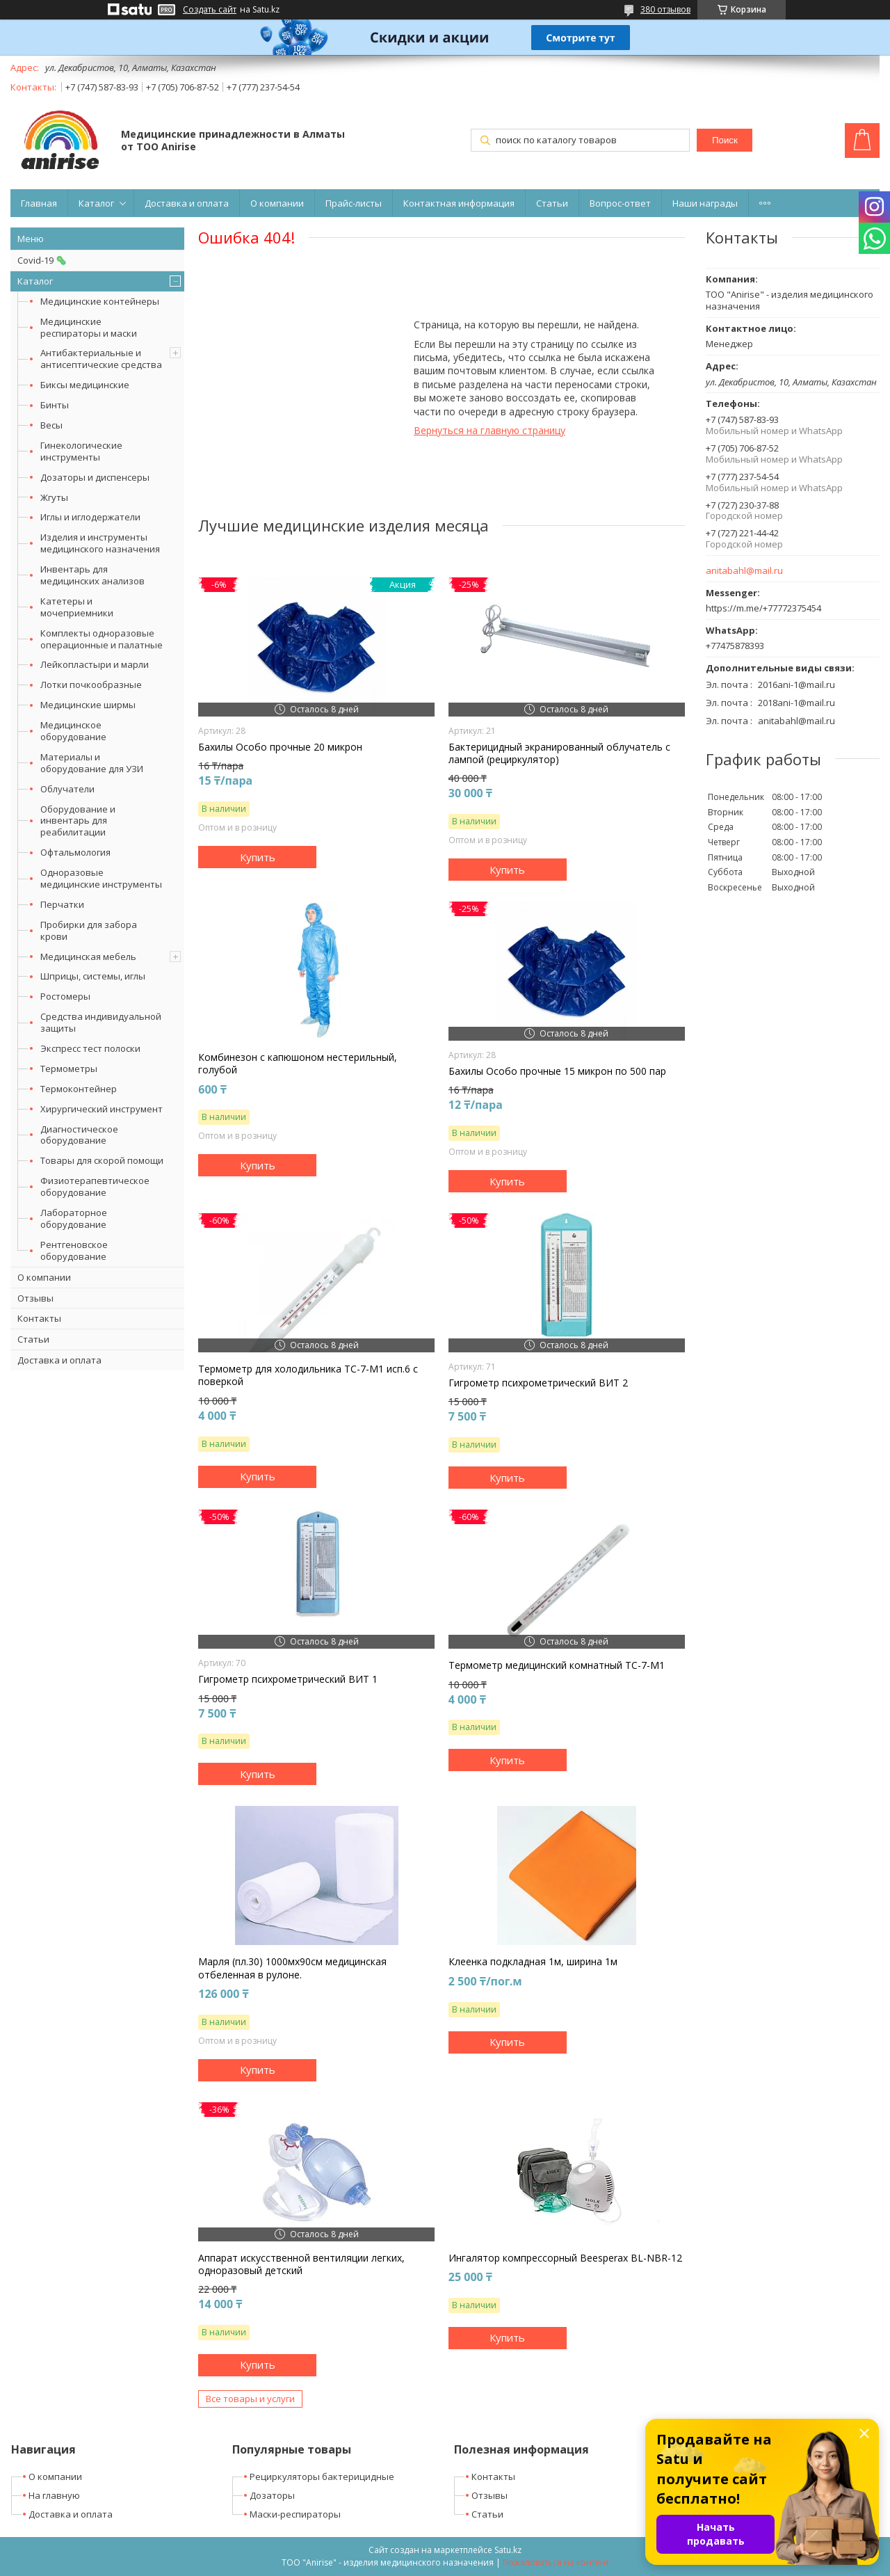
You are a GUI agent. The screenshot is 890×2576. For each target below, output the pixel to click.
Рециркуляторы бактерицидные (322, 2476)
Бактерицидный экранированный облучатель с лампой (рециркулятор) (559, 753)
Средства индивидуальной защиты (100, 1022)
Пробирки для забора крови (88, 930)
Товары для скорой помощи (101, 1160)
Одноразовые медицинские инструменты (101, 878)
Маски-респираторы (295, 2514)
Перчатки (62, 904)
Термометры (68, 1068)
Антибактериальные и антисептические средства (101, 358)
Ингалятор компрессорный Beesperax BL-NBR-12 (565, 2258)
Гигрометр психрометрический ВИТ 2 (538, 1383)
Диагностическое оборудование (79, 1135)
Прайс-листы (353, 203)
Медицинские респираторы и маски (88, 327)
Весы (51, 425)
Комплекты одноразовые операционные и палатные (101, 639)
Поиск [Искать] (725, 140)
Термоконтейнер (78, 1088)
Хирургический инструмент (101, 1109)
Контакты (39, 1318)
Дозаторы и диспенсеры (94, 477)
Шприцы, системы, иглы (92, 976)
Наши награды (705, 203)
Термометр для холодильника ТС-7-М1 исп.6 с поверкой (308, 1375)
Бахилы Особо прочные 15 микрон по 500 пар (557, 1071)
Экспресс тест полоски (90, 1048)
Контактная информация (459, 203)
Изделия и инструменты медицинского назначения (100, 543)
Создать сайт (209, 10)
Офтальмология (75, 852)
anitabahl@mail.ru (744, 571)
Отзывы (35, 1298)
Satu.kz (507, 2550)
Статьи (552, 203)
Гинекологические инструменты (81, 451)
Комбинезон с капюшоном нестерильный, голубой (297, 1063)
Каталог (96, 203)
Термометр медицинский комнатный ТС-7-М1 (556, 1665)
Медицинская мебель (88, 956)
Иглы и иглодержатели (90, 517)
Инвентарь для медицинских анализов (92, 575)
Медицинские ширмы (88, 704)
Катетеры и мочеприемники (76, 607)
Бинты (54, 405)
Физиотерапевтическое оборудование (94, 1186)
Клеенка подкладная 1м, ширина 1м (532, 1961)
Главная (39, 203)
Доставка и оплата (187, 203)
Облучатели (67, 789)
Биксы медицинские (84, 384)
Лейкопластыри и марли (94, 664)
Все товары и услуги (250, 2398)
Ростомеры (65, 996)
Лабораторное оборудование (73, 1218)
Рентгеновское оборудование (74, 1250)
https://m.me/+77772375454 (763, 608)
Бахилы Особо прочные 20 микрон (280, 747)
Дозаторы (272, 2495)
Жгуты (54, 497)
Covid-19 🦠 (42, 260)
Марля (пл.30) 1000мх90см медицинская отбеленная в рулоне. (292, 1968)
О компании (277, 203)
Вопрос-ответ (620, 203)
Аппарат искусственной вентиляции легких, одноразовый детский (301, 2264)
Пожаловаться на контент (556, 2562)
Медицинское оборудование (73, 731)
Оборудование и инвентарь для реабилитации (77, 821)
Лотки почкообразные (91, 684)
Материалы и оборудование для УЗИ (91, 763)
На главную (54, 2495)
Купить (257, 857)
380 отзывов (665, 9)
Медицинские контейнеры (99, 301)
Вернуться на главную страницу (489, 430)
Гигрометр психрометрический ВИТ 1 (288, 1679)
